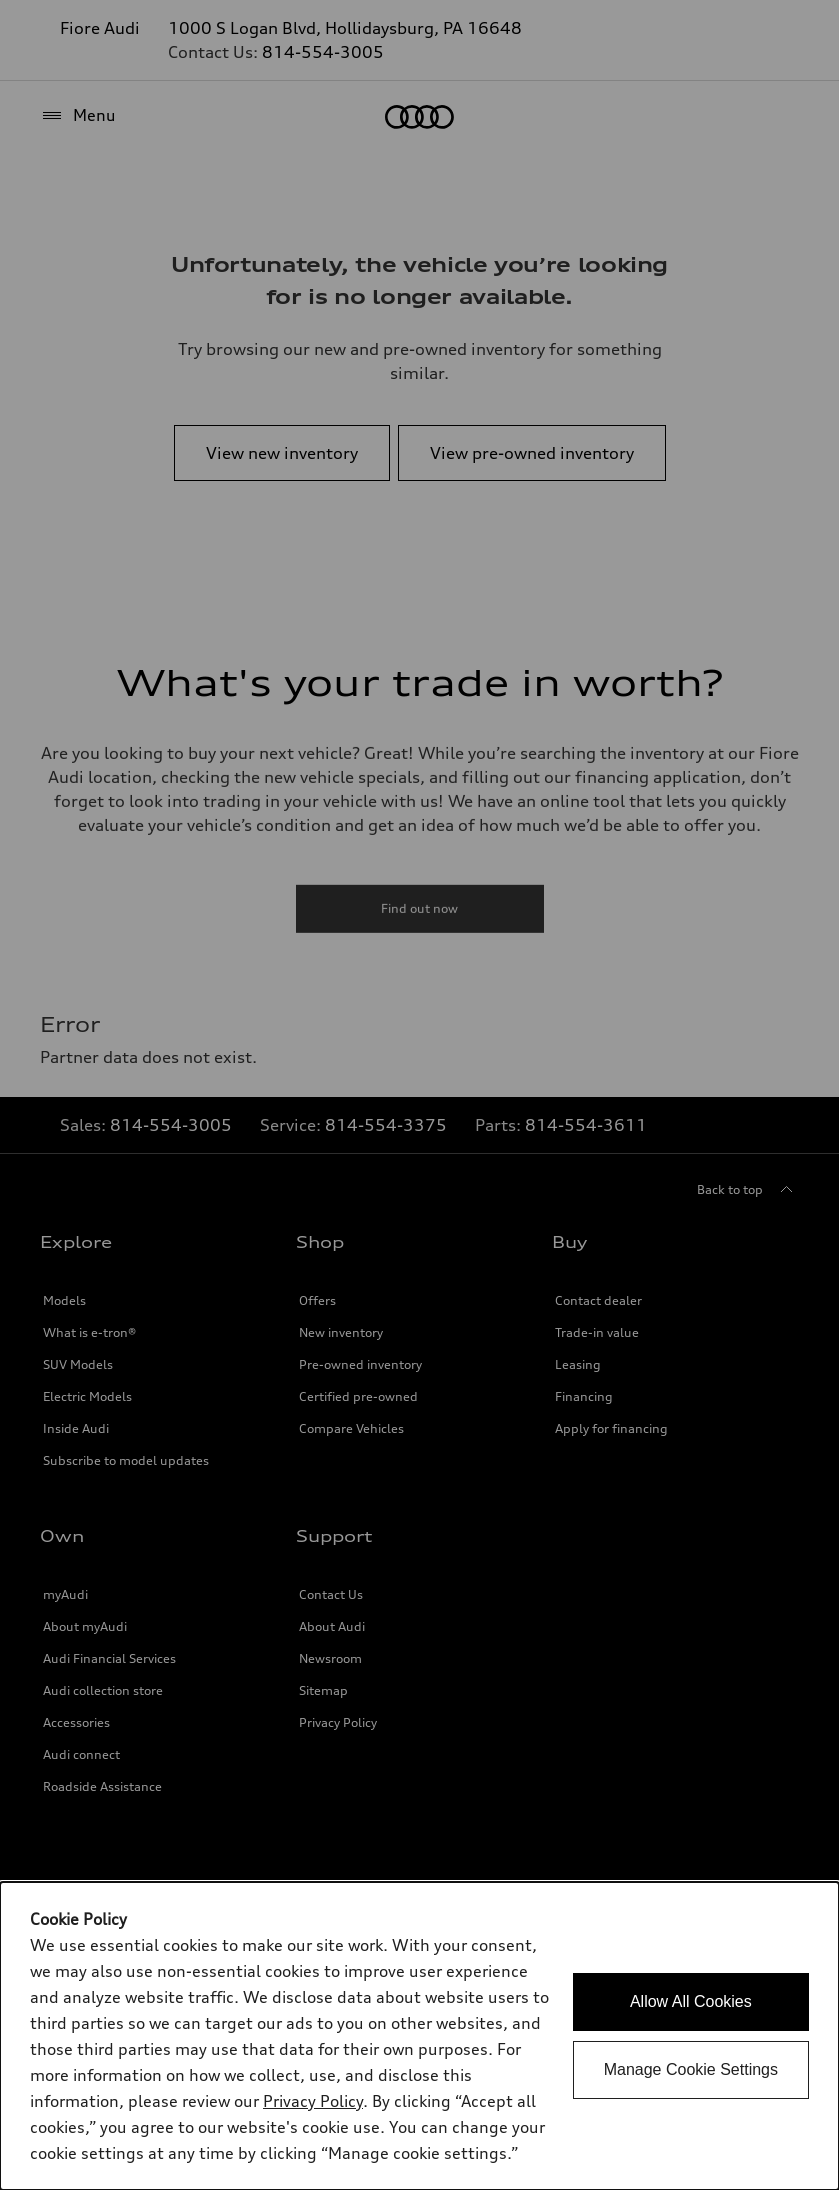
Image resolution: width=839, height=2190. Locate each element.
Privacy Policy (313, 2101)
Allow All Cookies (691, 2001)
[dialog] (419, 2036)
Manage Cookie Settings (691, 2069)
